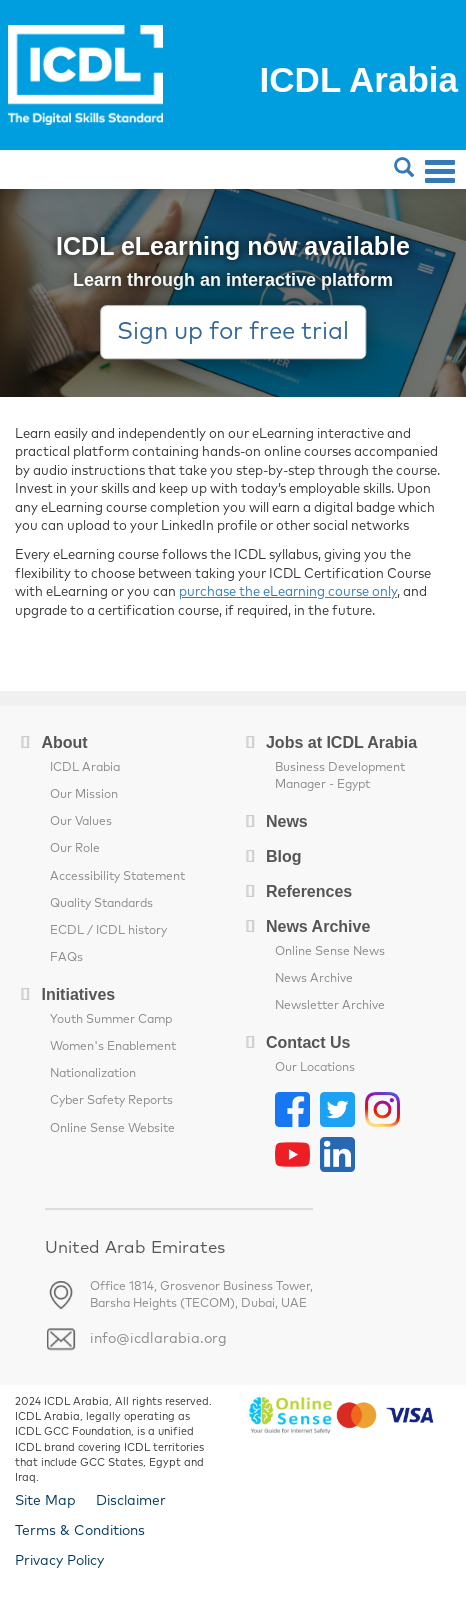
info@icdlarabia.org (158, 1339)
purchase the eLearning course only (288, 592)
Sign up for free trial (233, 332)
